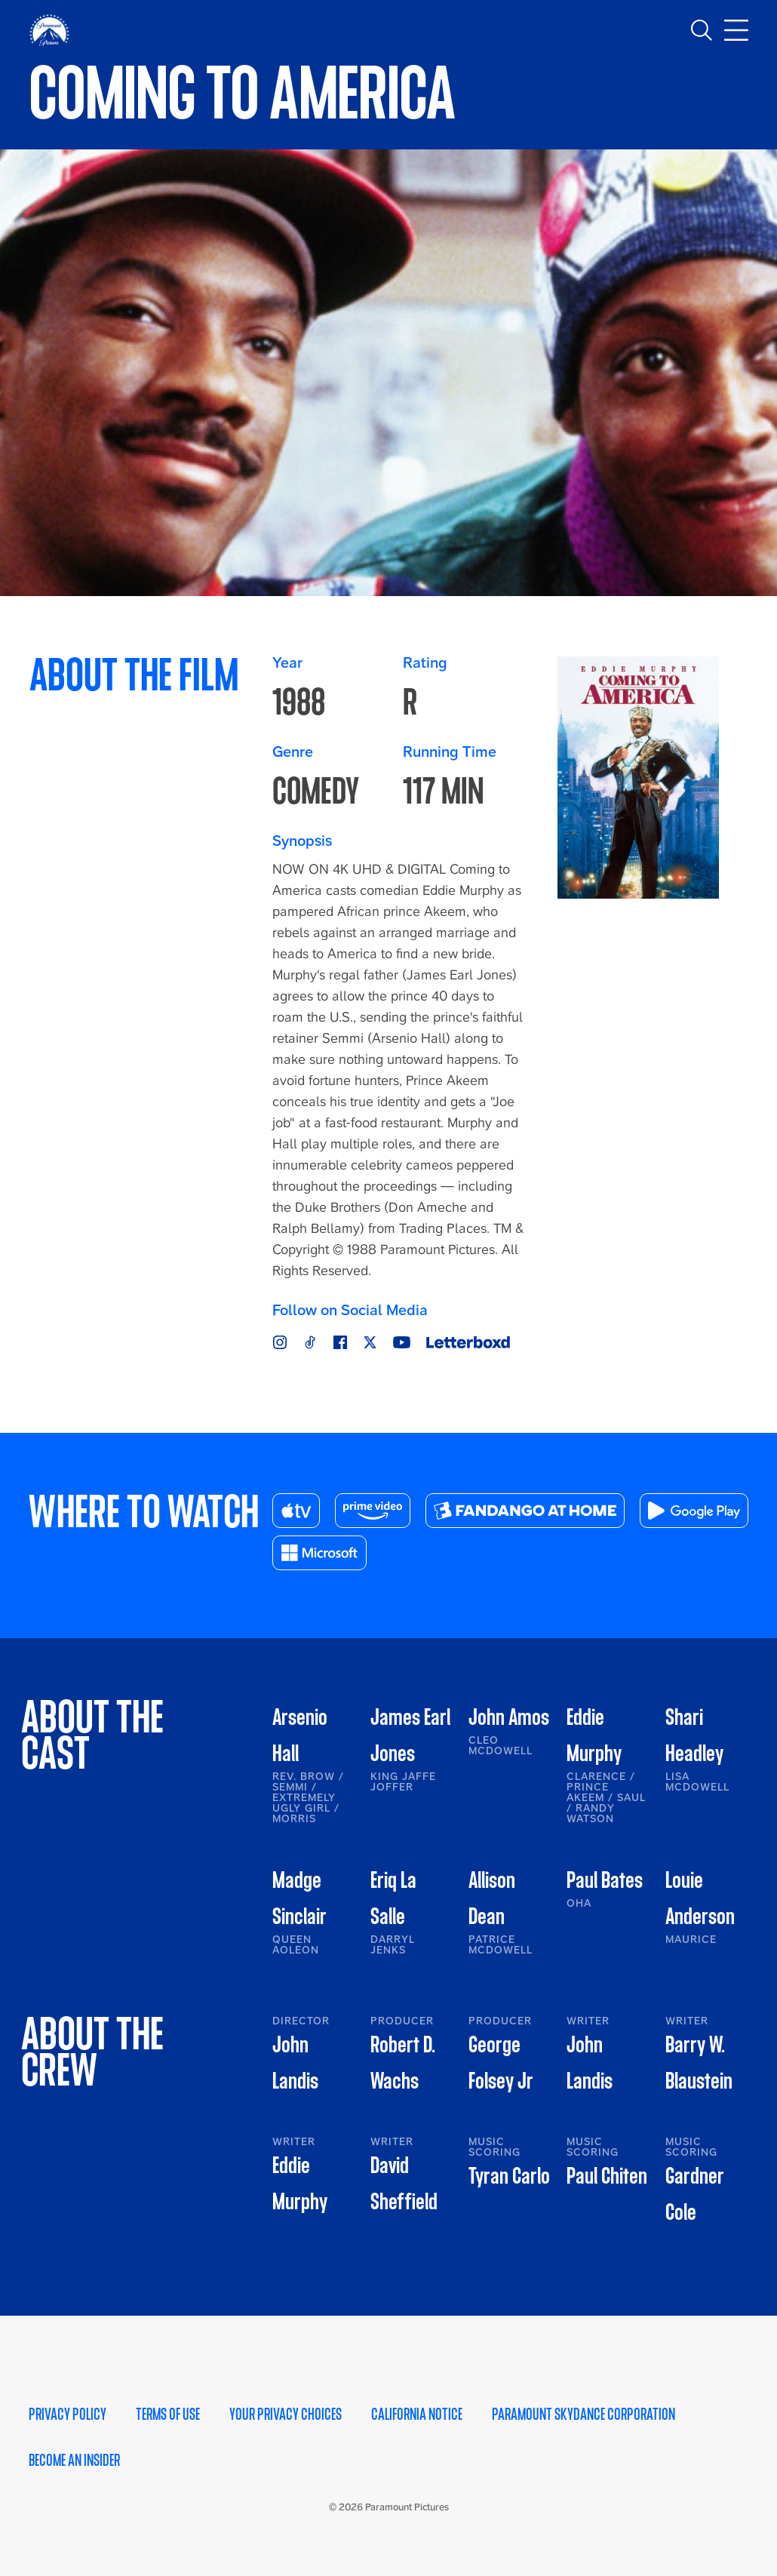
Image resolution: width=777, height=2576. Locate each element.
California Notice (416, 2414)
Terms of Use (168, 2414)
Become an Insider (74, 2460)
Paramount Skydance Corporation (583, 2414)
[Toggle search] (701, 30)
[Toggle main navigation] (736, 30)
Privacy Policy (67, 2414)
